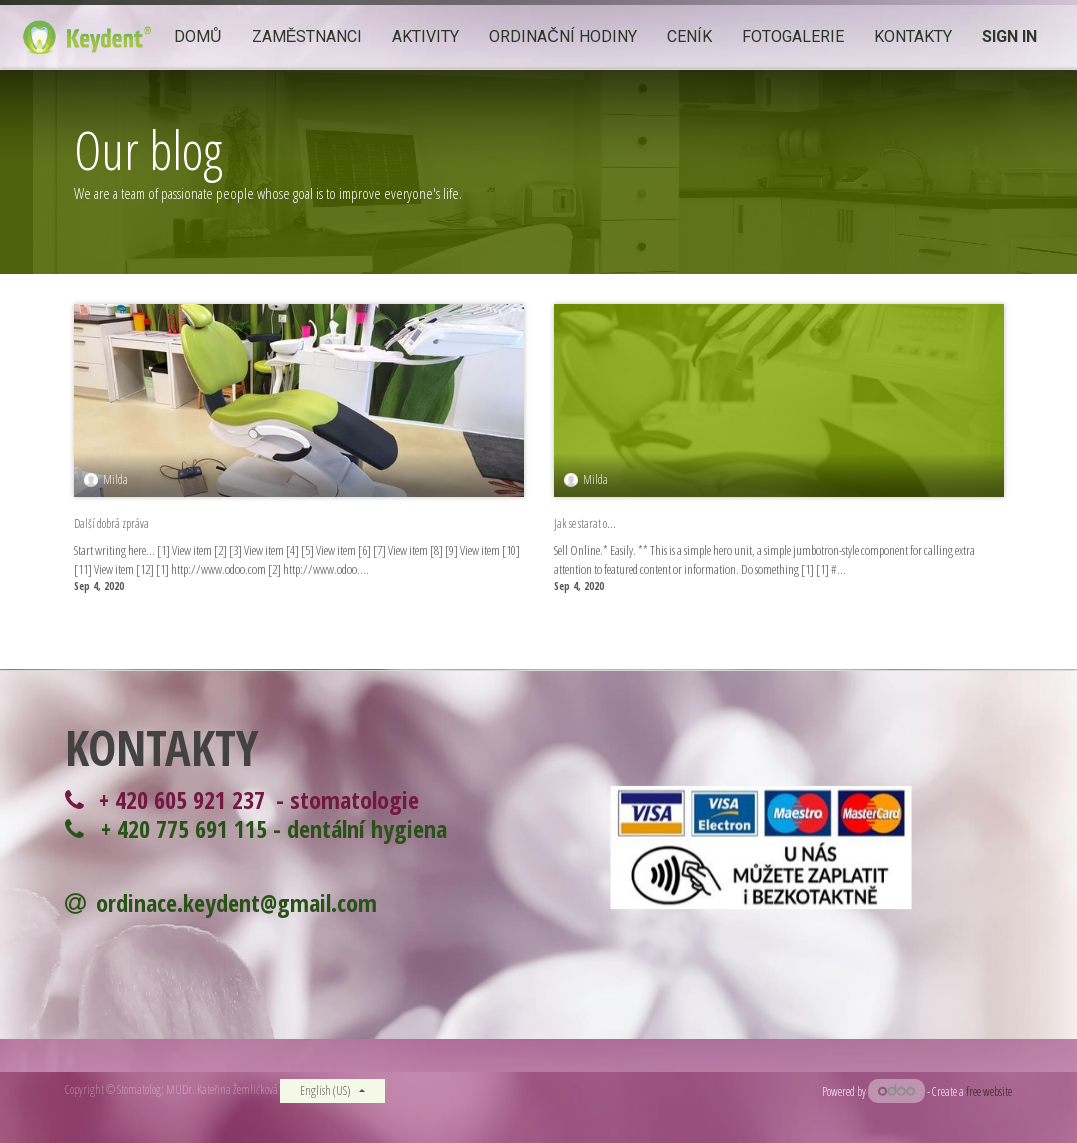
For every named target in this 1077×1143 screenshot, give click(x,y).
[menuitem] (198, 37)
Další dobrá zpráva (111, 524)
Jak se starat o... (585, 524)
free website (989, 1091)
